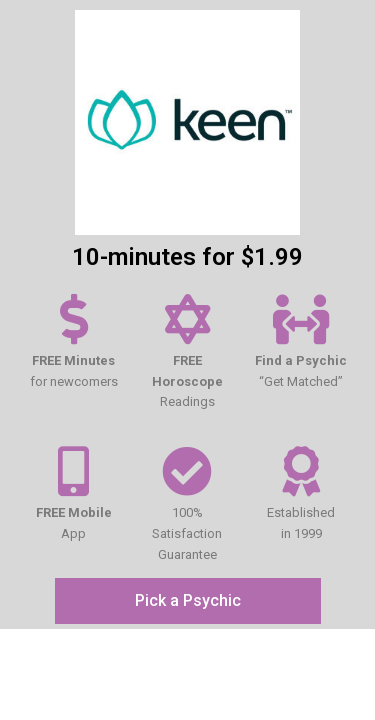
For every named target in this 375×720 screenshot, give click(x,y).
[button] (188, 601)
